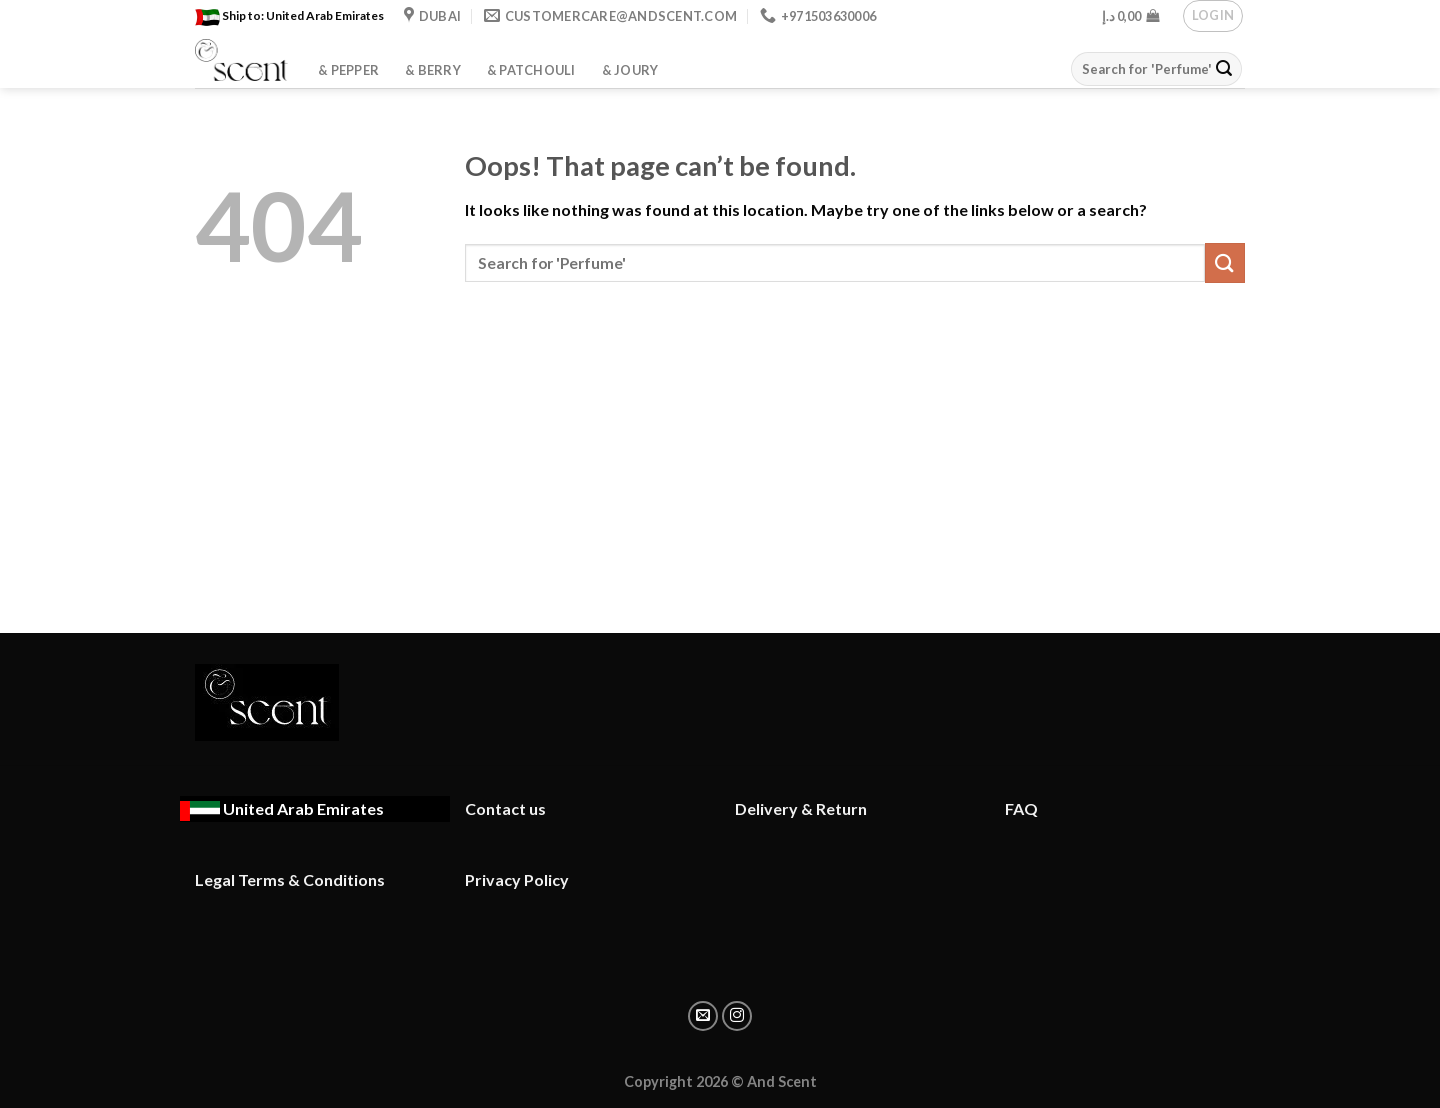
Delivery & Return (801, 808)
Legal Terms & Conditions (290, 879)
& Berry (433, 70)
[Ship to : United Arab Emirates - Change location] (282, 809)
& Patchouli (531, 70)
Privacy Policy (517, 879)
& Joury (630, 70)
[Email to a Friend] (703, 1016)
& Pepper (348, 70)
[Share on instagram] (737, 1016)
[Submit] (1224, 69)
